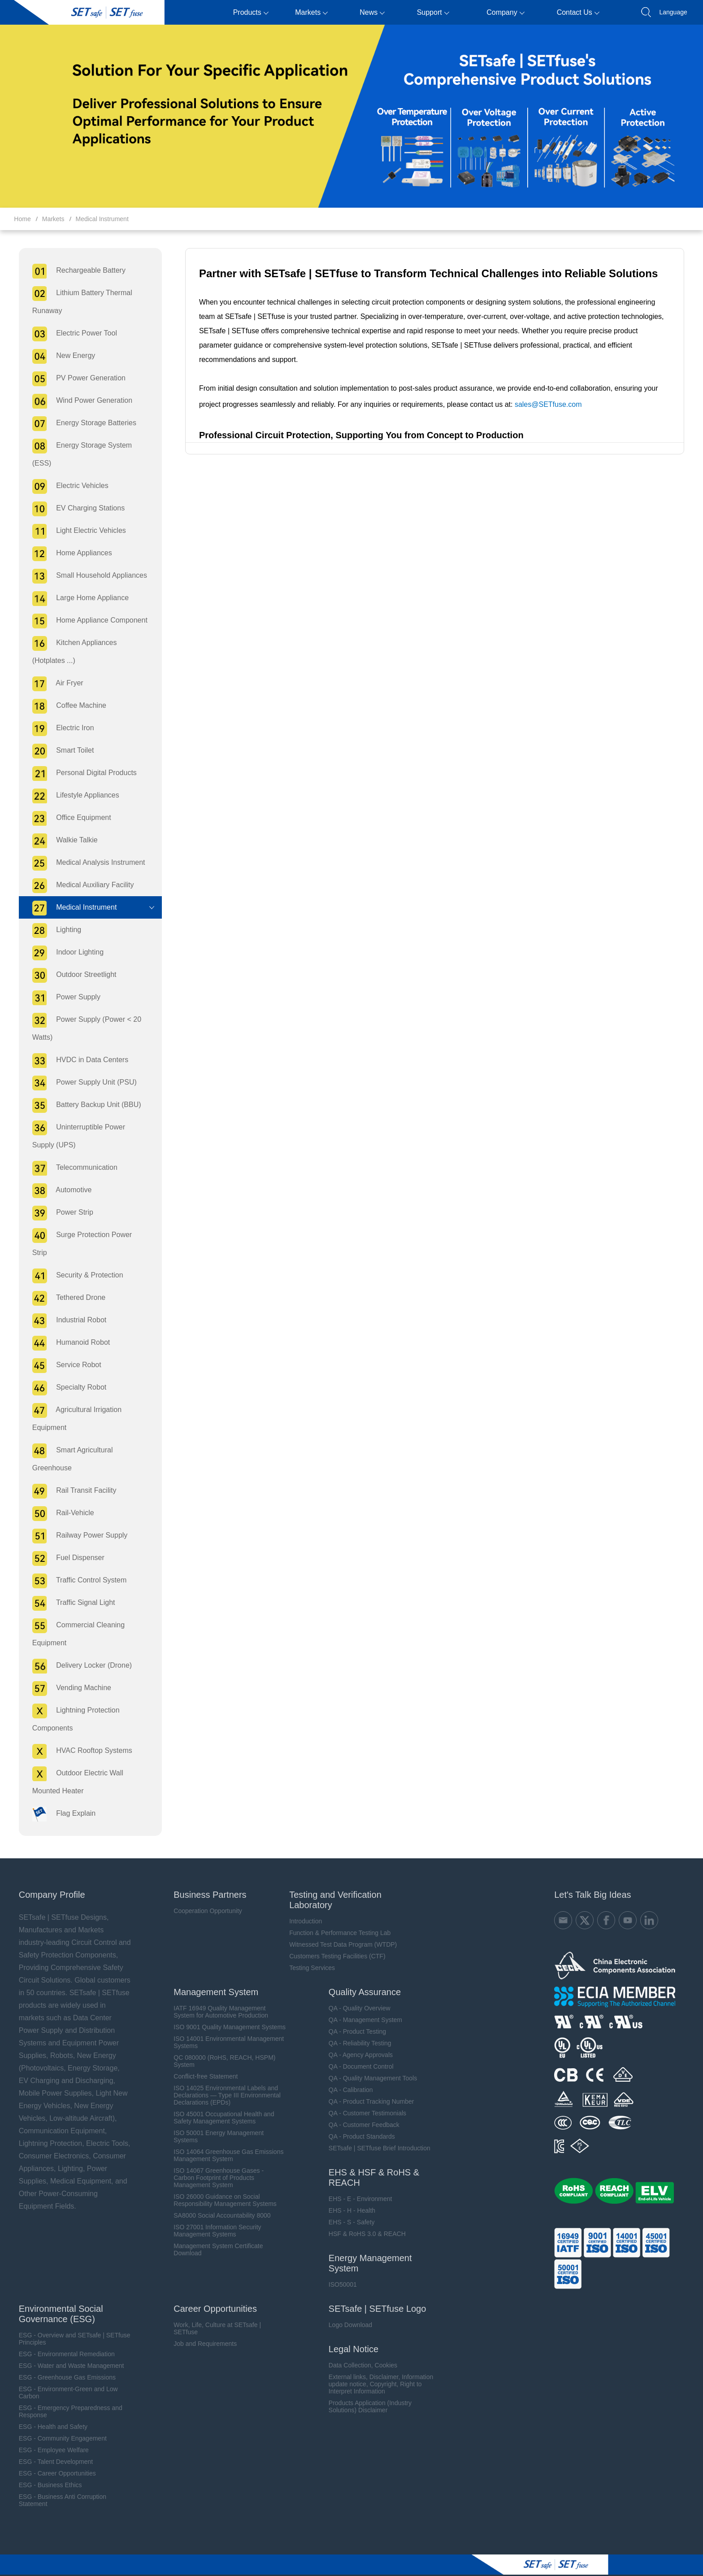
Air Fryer (52, 683)
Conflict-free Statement (202, 2058)
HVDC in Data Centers (75, 1060)
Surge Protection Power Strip (85, 1235)
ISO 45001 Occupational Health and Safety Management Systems (220, 2099)
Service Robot (61, 1347)
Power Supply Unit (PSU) (79, 1083)
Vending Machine (66, 1670)
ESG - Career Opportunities (52, 2455)
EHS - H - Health (348, 2192)
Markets (311, 12)
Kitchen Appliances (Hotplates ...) (69, 650)
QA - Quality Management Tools (369, 2060)
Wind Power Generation (77, 401)
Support (433, 12)
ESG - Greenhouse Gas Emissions (62, 2359)
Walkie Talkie (60, 840)
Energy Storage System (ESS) (77, 453)
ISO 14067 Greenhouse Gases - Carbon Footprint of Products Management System (215, 2160)
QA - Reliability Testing (356, 2025)
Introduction (302, 1903)
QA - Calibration (347, 2071)
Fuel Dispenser (63, 1540)
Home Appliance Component (85, 621)
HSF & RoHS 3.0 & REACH (364, 2215)
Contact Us (578, 12)
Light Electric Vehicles (74, 531)
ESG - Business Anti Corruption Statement (57, 2482)
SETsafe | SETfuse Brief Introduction (376, 2130)
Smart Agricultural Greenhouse (67, 1439)
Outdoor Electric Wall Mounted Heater (72, 1762)
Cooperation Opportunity (204, 1892)
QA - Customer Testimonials (364, 2095)
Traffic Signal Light (68, 1585)
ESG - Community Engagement (58, 2420)
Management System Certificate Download (214, 2231)
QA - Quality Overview (356, 1990)
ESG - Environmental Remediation (62, 2336)
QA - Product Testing (354, 2013)
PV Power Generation (74, 378)
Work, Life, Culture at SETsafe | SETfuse (213, 2310)
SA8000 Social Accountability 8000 (218, 2197)
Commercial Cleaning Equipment (73, 1614)
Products (251, 12)
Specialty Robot (64, 1370)
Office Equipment (66, 818)
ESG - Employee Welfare (49, 2432)
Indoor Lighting (63, 953)
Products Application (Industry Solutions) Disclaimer (366, 2388)
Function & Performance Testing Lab (336, 1914)
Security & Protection (72, 1258)
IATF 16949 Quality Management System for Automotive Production (217, 1994)
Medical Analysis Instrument (83, 863)
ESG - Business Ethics (45, 2467)
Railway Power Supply (75, 1518)
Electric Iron (58, 728)
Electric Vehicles (65, 486)
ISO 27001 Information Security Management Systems (213, 2213)
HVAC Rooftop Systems (77, 1733)
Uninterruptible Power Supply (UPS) (85, 1134)
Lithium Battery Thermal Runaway (77, 300)
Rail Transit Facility (69, 1473)
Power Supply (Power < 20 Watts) (81, 1027)
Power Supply (61, 997)
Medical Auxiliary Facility (78, 885)
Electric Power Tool (69, 334)
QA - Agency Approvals (357, 2036)
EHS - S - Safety (348, 2204)
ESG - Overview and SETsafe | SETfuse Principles (70, 2321)
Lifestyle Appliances (70, 796)
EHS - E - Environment (357, 2180)
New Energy (59, 356)
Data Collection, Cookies (359, 2347)
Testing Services (309, 1949)
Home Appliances (67, 553)
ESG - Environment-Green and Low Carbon (63, 2374)
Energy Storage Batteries (79, 423)
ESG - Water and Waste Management (66, 2347)
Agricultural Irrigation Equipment (72, 1399)
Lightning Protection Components (71, 1700)
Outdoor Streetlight (69, 975)
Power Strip (57, 1213)
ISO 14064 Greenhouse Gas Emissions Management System (225, 2137)
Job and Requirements (201, 2325)
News (372, 12)
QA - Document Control (358, 2048)
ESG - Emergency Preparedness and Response (65, 2393)
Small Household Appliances (84, 576)
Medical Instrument (102, 218)
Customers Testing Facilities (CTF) (334, 1938)
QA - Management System (362, 2001)
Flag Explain (59, 1796)
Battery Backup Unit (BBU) (81, 1105)
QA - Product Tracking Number (368, 2083)
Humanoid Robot (66, 1325)
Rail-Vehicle (58, 1495)
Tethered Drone (63, 1280)
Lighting (52, 930)
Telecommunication (70, 1168)
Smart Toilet (58, 751)
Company (505, 12)
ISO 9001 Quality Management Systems (226, 2009)
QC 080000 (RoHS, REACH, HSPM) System (221, 2043)
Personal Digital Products (79, 773)
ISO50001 (339, 2266)
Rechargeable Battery (74, 271)
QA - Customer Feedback (360, 2106)
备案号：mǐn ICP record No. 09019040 (524, 2566)
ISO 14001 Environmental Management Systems (225, 2024)
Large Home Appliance (75, 598)
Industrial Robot (64, 1302)
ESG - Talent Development (51, 2443)
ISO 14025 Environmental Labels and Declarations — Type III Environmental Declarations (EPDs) (223, 2077)
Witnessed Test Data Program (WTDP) (340, 1926)
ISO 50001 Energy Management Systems (215, 2118)
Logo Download (347, 2306)
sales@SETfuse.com (546, 390)
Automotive (57, 1190)
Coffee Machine (64, 706)
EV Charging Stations (73, 508)
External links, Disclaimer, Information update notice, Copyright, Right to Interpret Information (377, 2366)
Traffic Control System (74, 1563)
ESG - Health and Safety (48, 2408)
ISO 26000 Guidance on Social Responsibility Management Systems (221, 2182)
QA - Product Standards (358, 2118)
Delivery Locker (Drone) (77, 1648)
